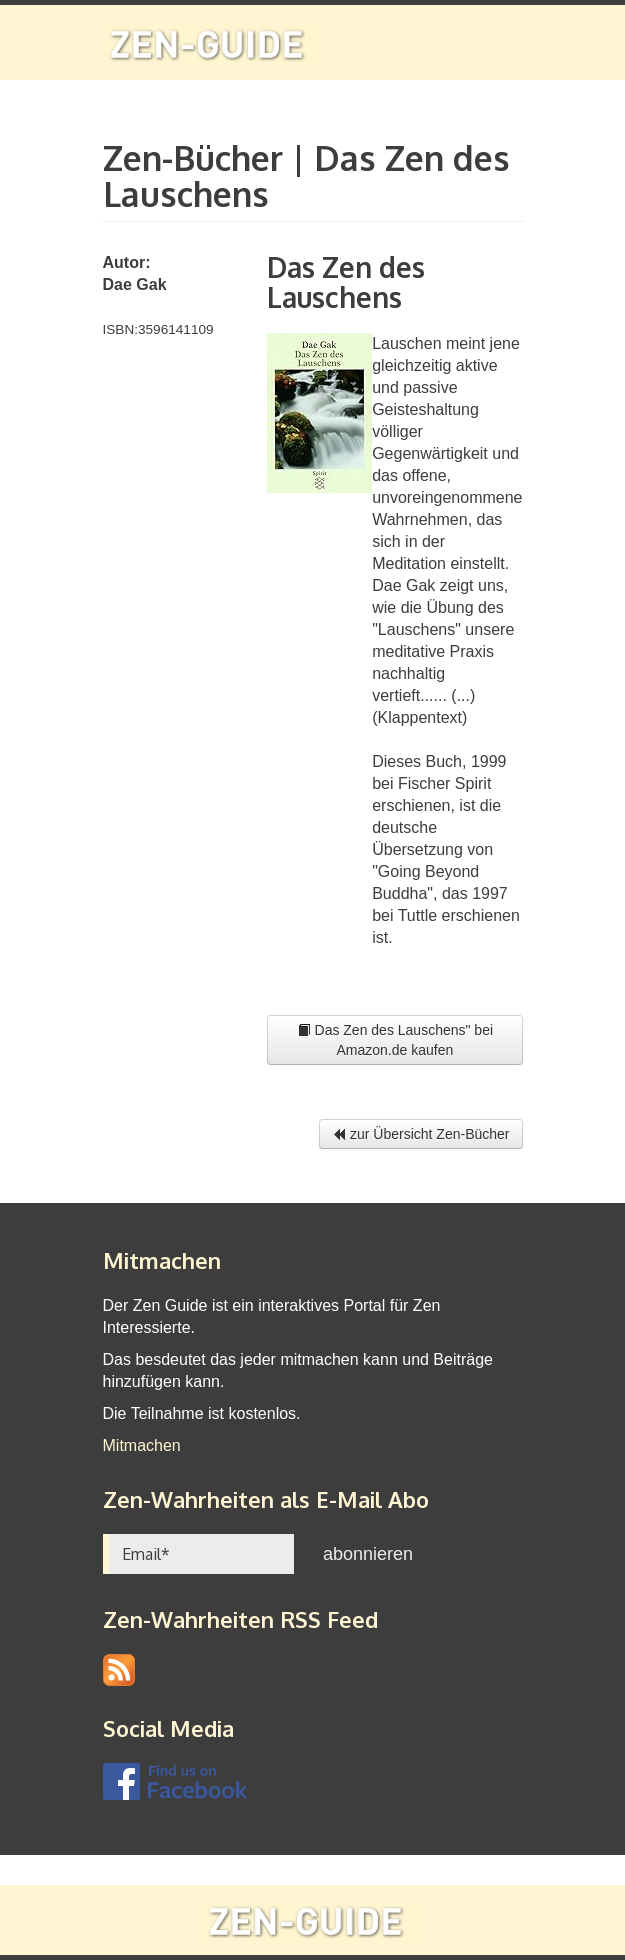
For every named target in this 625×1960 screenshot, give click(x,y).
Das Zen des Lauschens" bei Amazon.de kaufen (395, 1040)
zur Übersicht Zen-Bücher (420, 1134)
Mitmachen (142, 1445)
